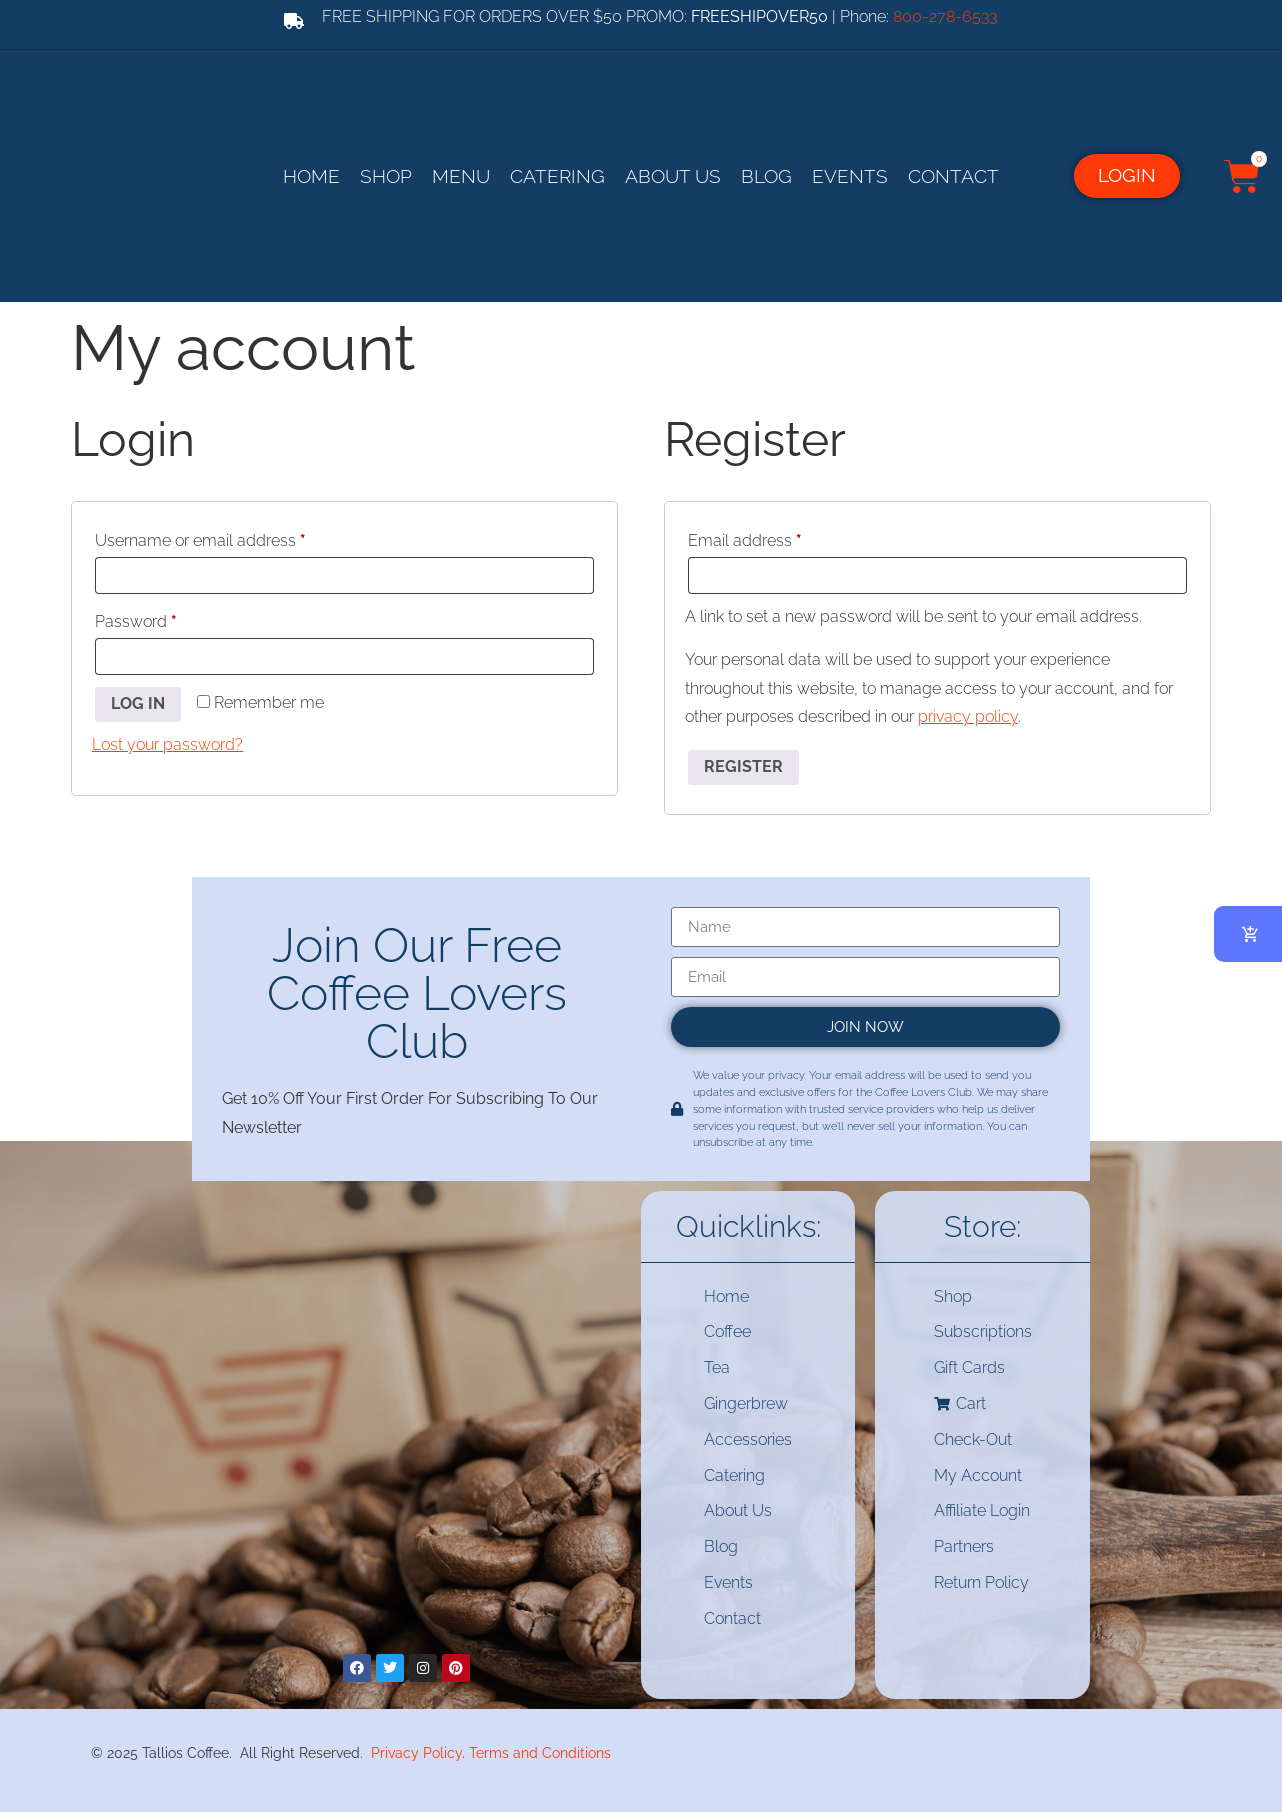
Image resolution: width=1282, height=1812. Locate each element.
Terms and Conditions (540, 1752)
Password (168, 618)
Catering (557, 176)
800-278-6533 (945, 16)
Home (311, 176)
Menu (461, 176)
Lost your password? (167, 744)
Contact (953, 176)
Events (850, 176)
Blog (766, 176)
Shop (386, 176)
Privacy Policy (416, 1752)
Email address (777, 537)
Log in (138, 703)
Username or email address (232, 537)
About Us (673, 176)
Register (743, 766)
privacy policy (968, 716)
